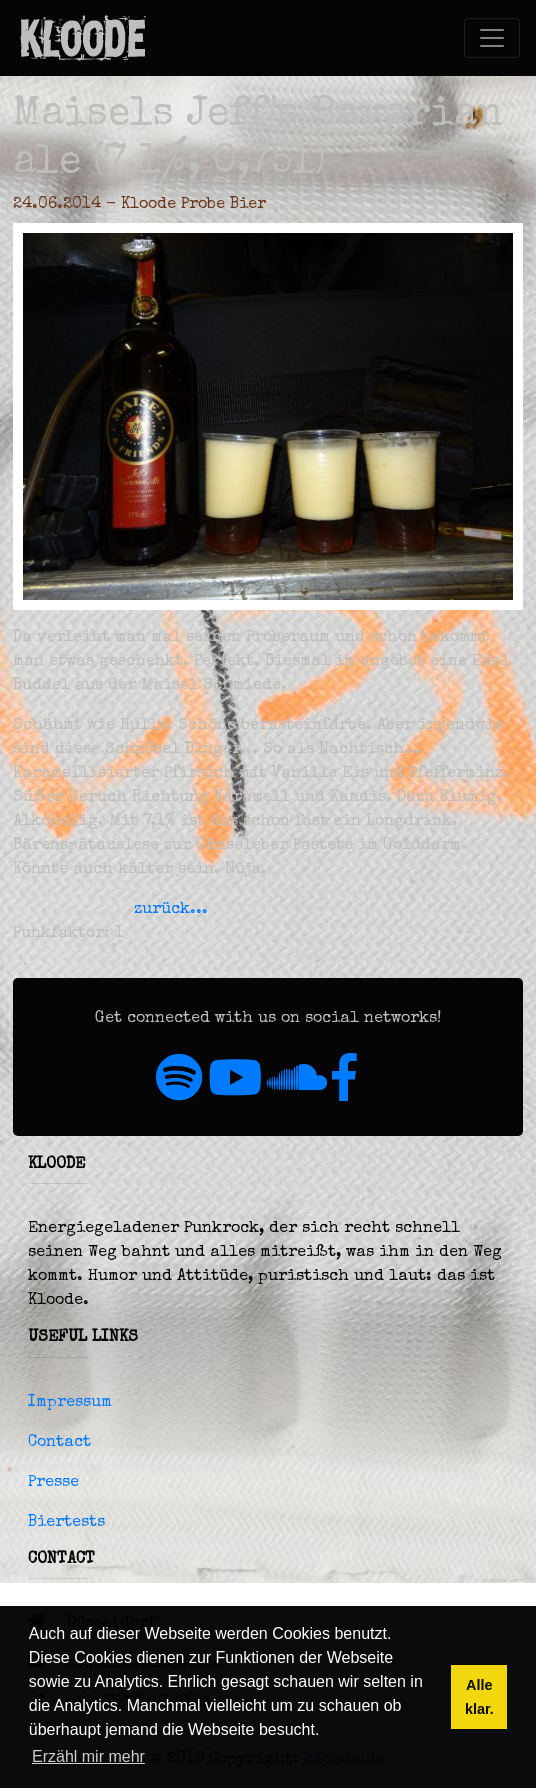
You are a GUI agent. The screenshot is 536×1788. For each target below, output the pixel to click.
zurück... (171, 910)
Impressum (70, 1403)
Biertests (66, 1523)
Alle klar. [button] (479, 1697)
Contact (59, 1443)
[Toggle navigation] (492, 38)
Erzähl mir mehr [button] (88, 1756)
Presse (53, 1483)
